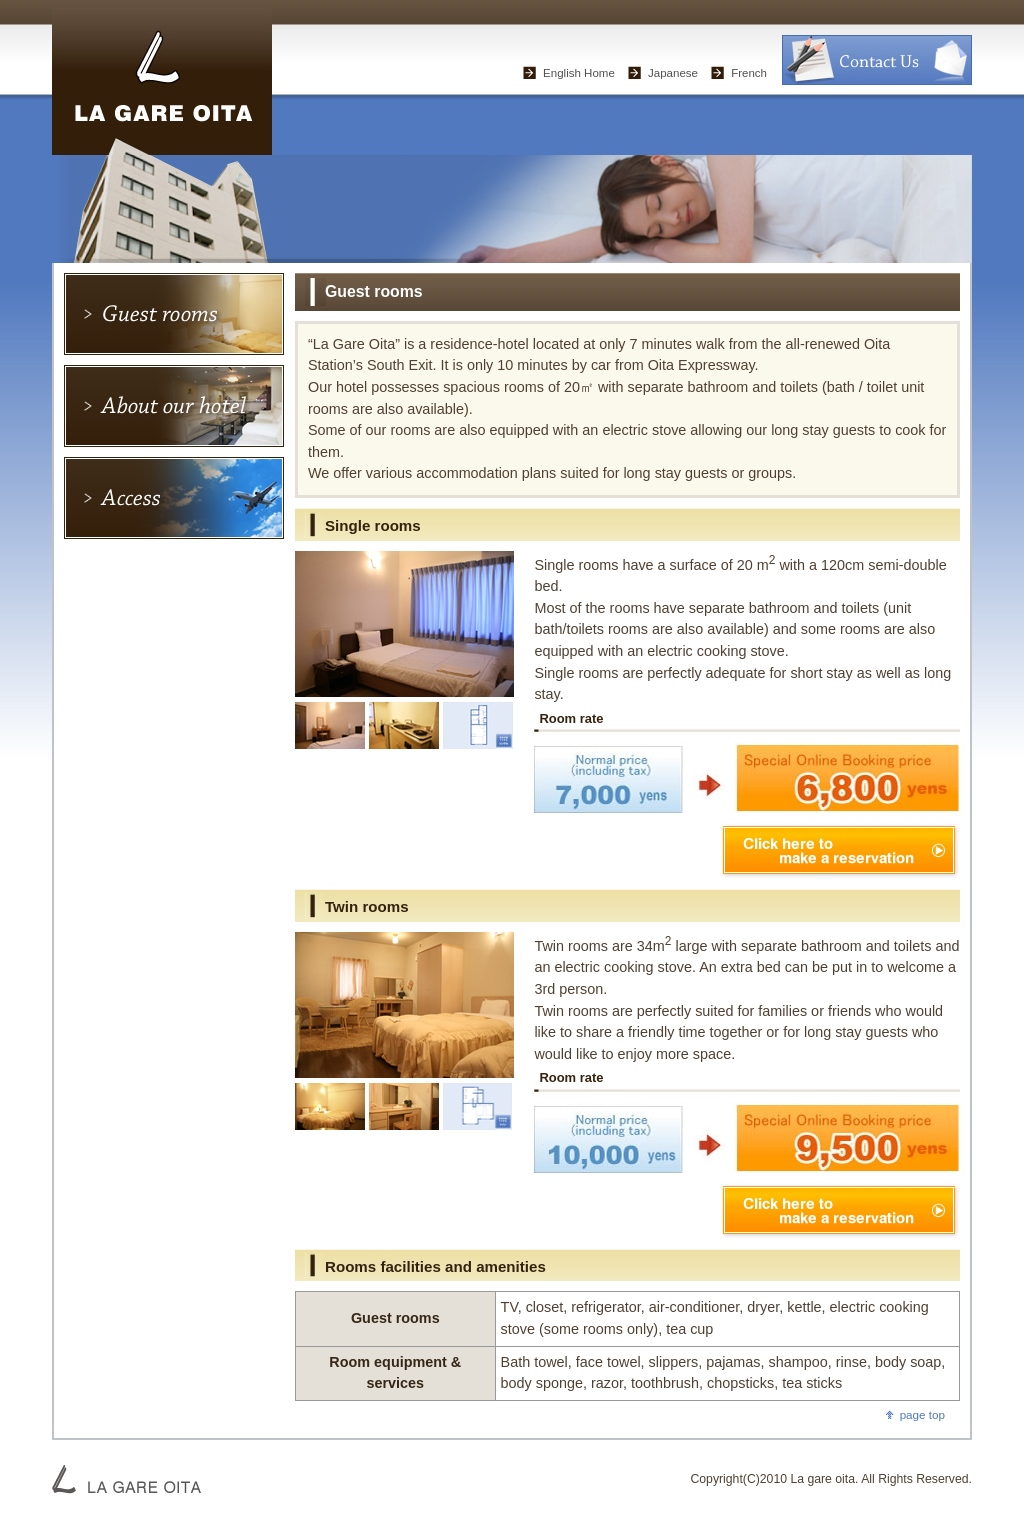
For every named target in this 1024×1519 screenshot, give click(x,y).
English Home (579, 73)
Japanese (673, 73)
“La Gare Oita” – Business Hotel (162, 77)
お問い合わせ (877, 60)
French (749, 73)
